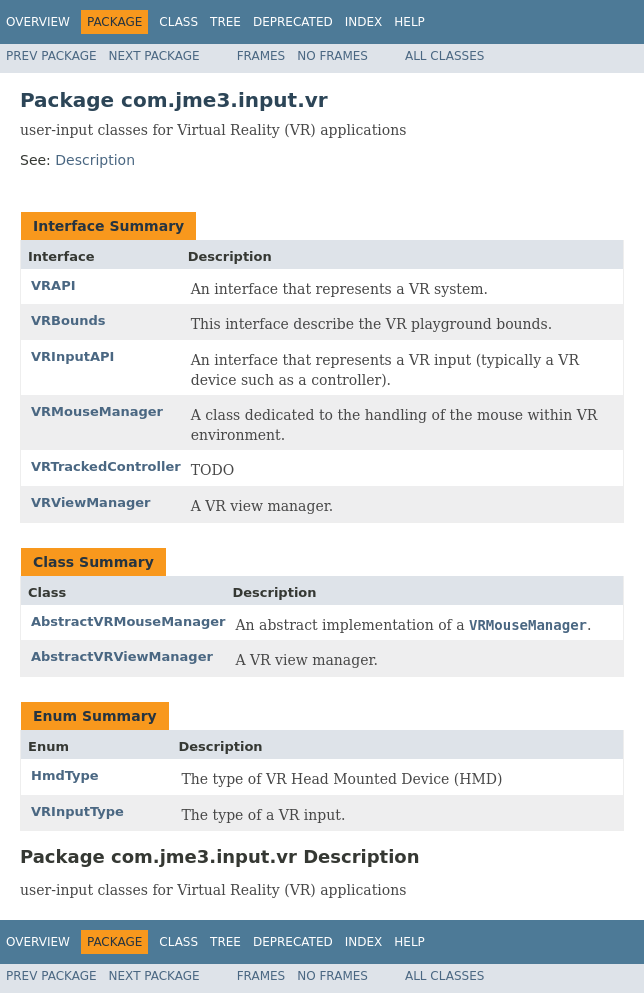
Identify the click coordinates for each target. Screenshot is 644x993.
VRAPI (53, 285)
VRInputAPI (72, 356)
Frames (261, 56)
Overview (38, 22)
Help (409, 22)
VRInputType (77, 811)
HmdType (65, 775)
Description (95, 160)
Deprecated (293, 22)
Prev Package (51, 56)
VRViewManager (90, 502)
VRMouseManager (97, 411)
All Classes (444, 56)
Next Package (154, 56)
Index (364, 22)
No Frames (332, 56)
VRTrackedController (106, 466)
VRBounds (68, 320)
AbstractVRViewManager (122, 656)
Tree (225, 22)
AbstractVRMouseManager (128, 621)
